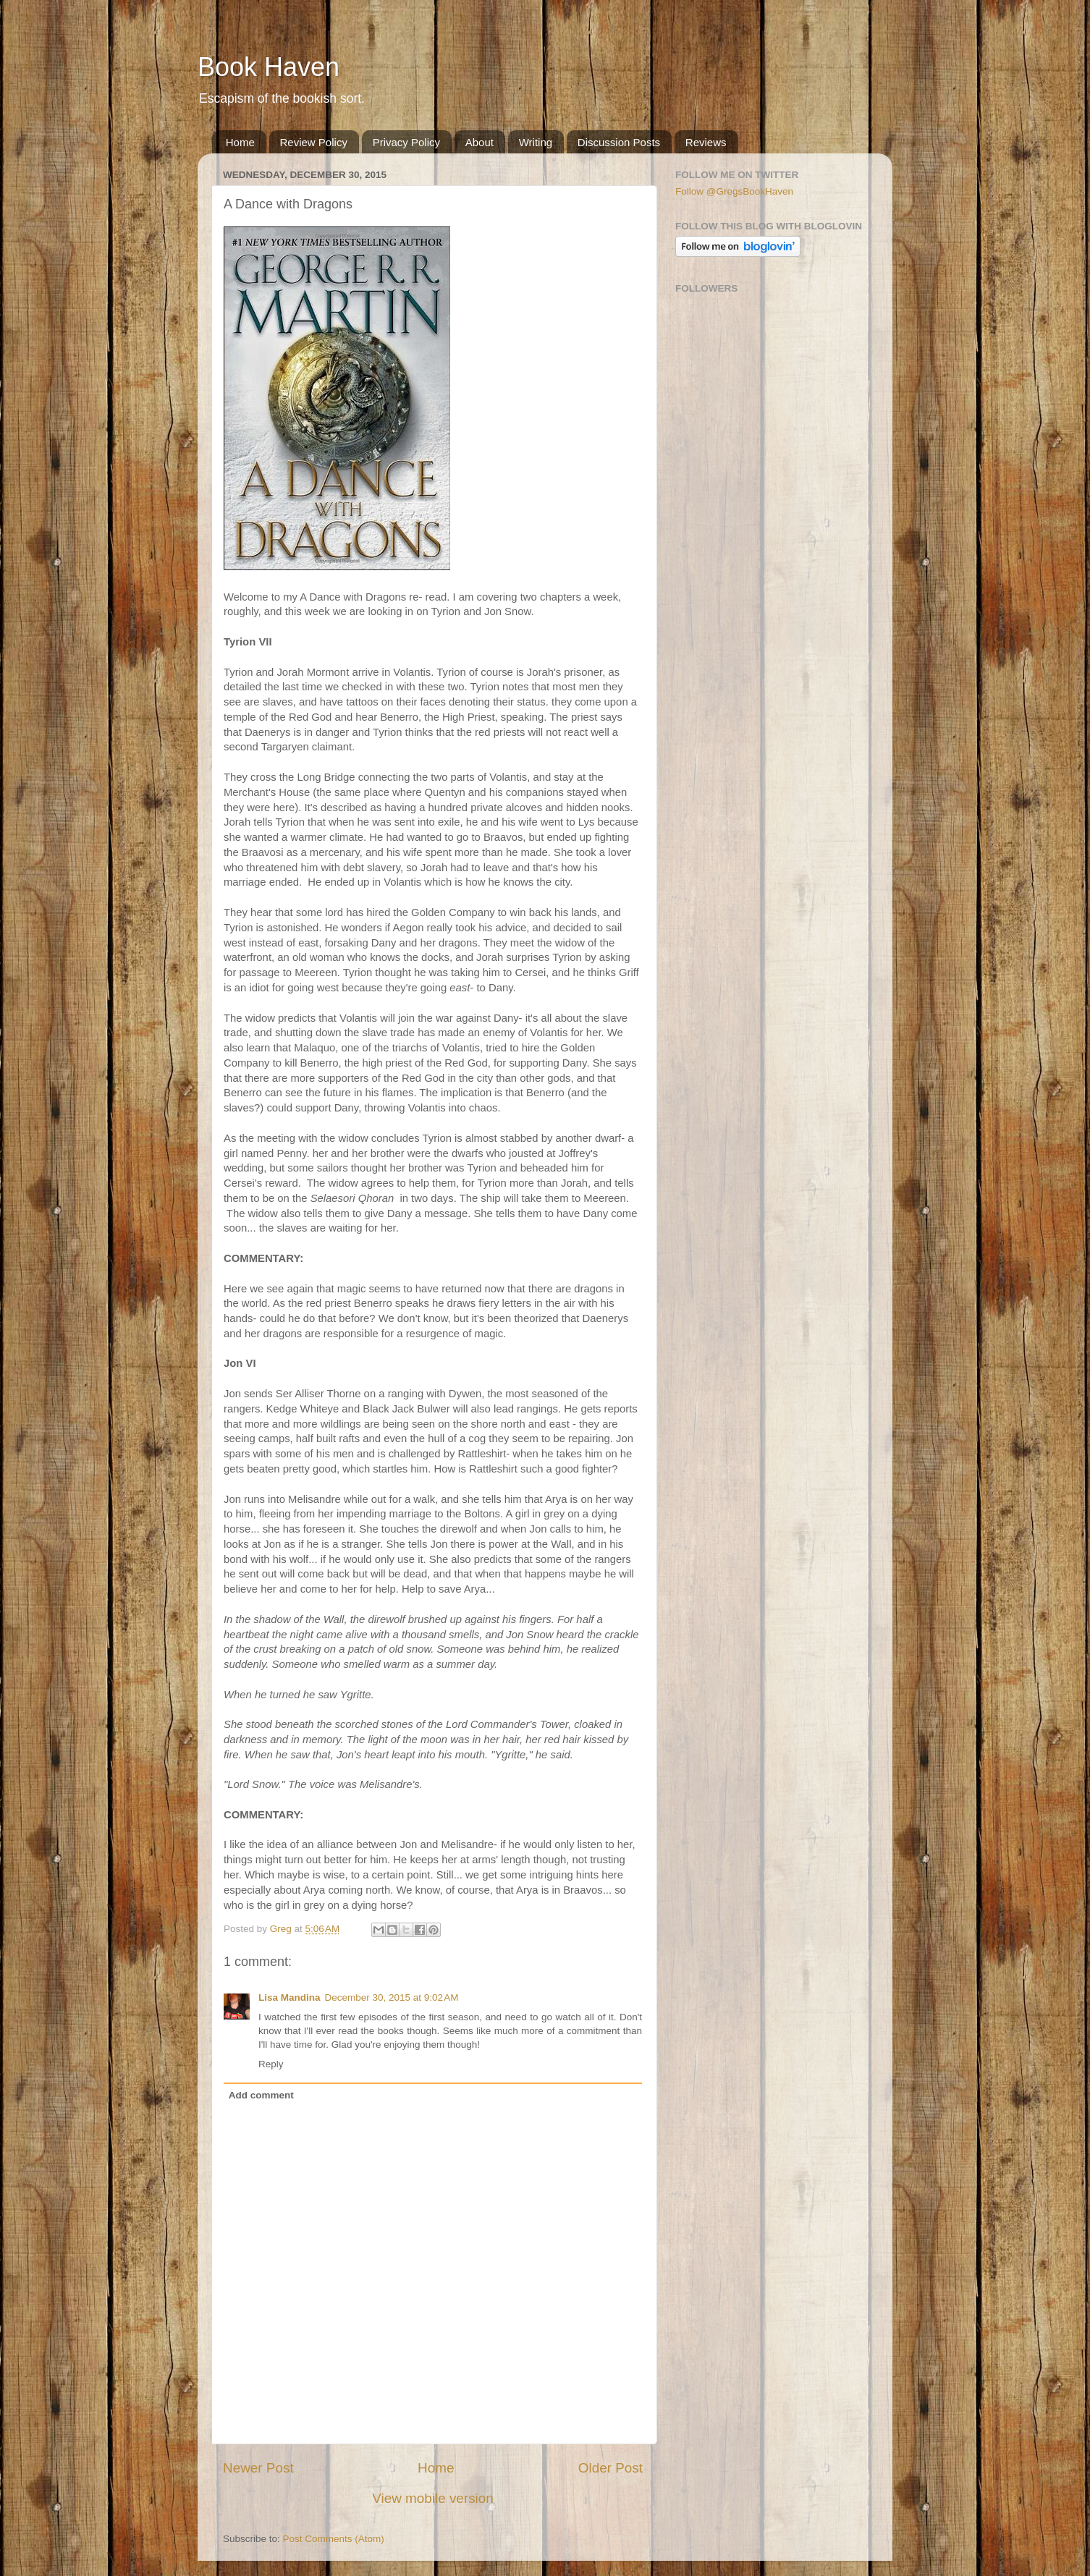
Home (240, 142)
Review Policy (313, 142)
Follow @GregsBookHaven (734, 191)
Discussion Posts (619, 142)
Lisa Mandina (289, 1997)
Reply (271, 2064)
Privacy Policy (406, 142)
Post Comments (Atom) (333, 2538)
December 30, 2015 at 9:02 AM (392, 1997)
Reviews (706, 142)
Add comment (261, 2095)
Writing (535, 142)
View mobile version (433, 2498)
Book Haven (268, 67)
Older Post (610, 2467)
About (479, 142)
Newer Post (258, 2467)
